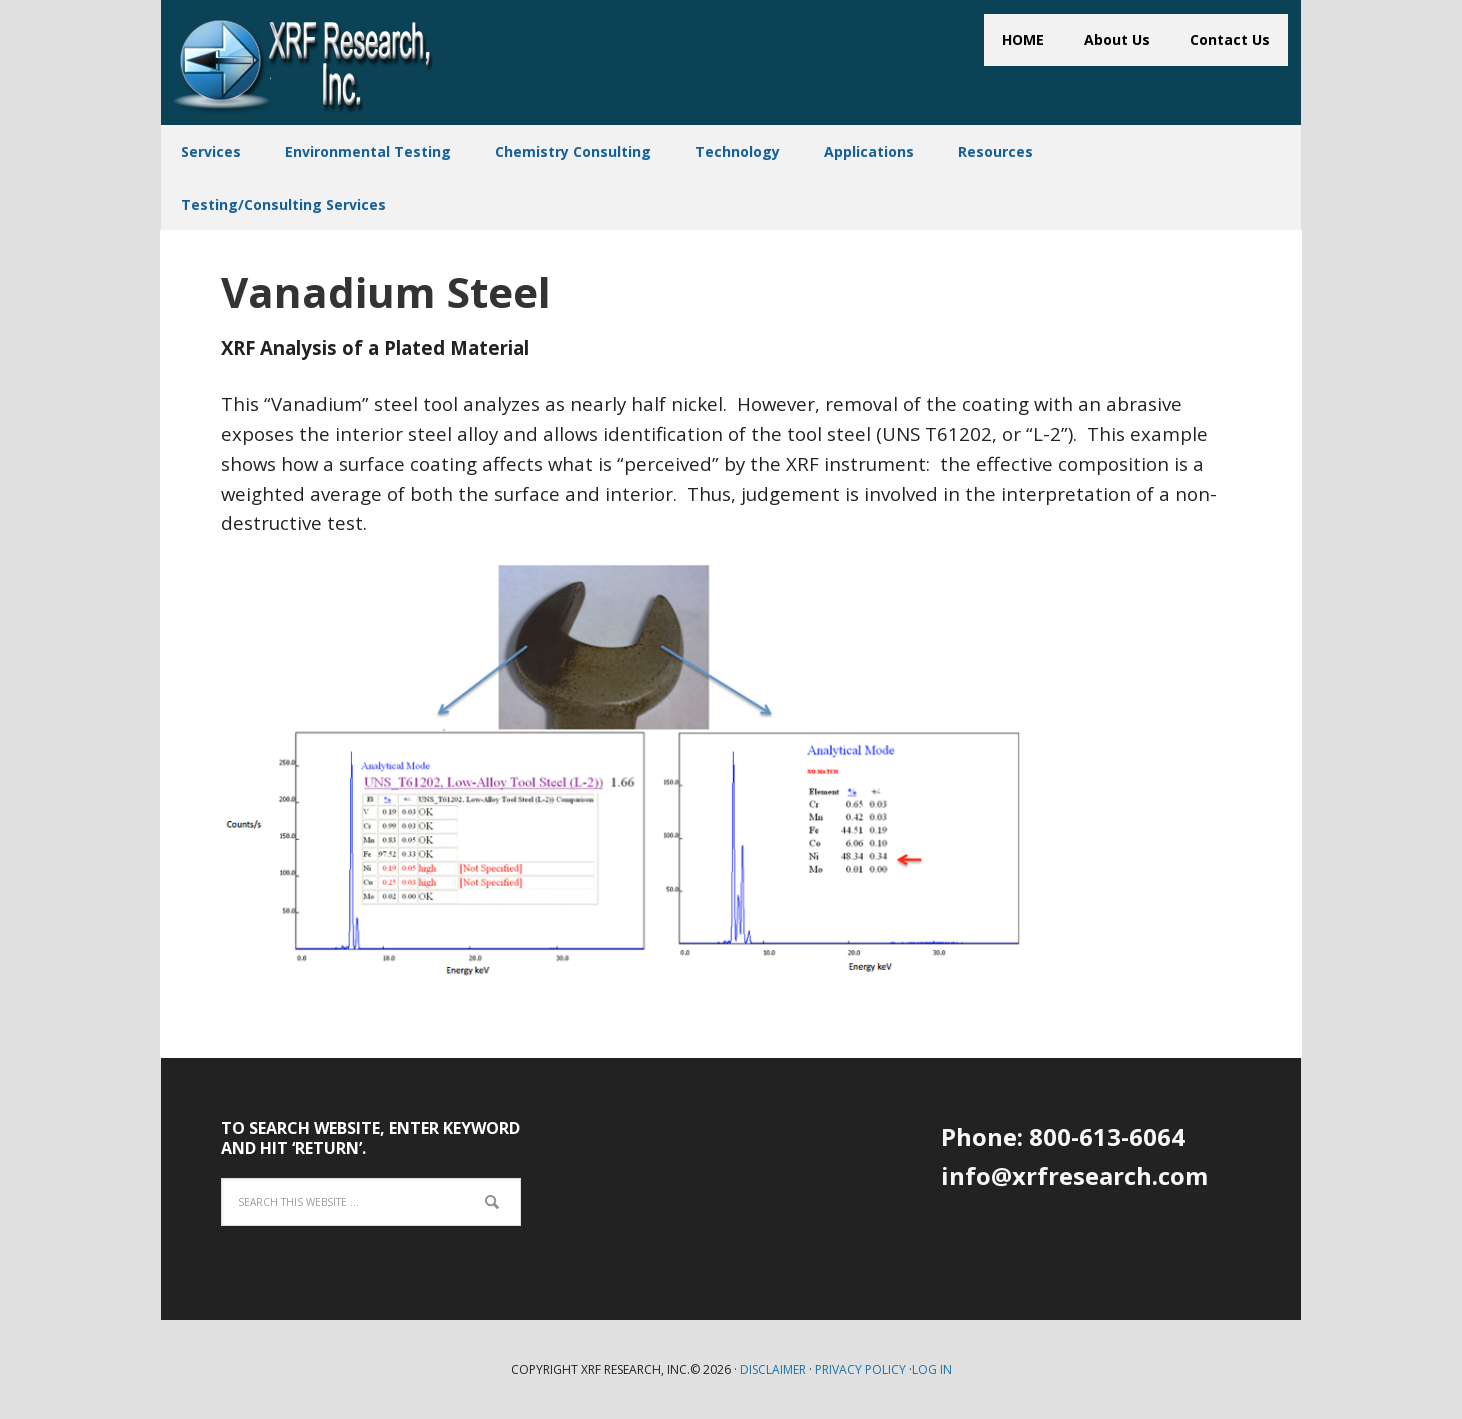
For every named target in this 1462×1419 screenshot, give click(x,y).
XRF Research (304, 64)
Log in (932, 1369)
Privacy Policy (860, 1369)
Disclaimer (773, 1369)
